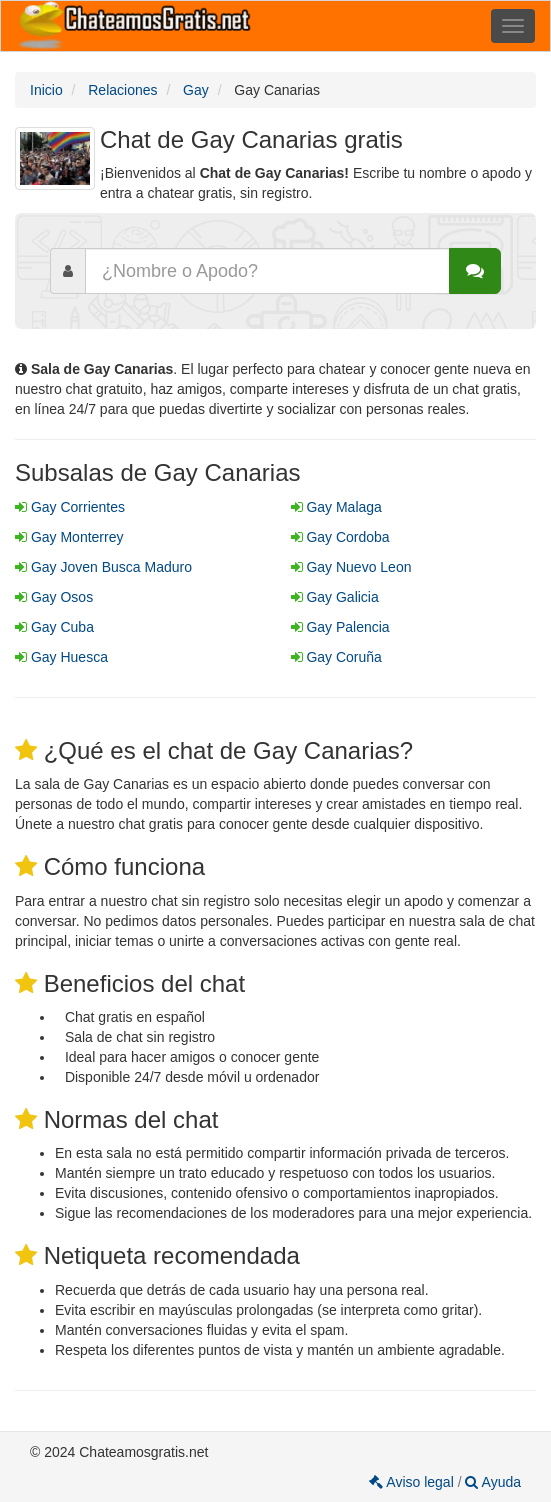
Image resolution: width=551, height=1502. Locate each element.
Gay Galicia (335, 597)
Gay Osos (54, 597)
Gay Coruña (336, 657)
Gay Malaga (336, 507)
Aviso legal (413, 1482)
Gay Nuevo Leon (351, 567)
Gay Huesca (61, 657)
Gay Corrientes (70, 507)
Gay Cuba (54, 627)
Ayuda (493, 1482)
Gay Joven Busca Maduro (103, 567)
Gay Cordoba (340, 537)
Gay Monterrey (69, 537)
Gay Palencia (340, 627)
